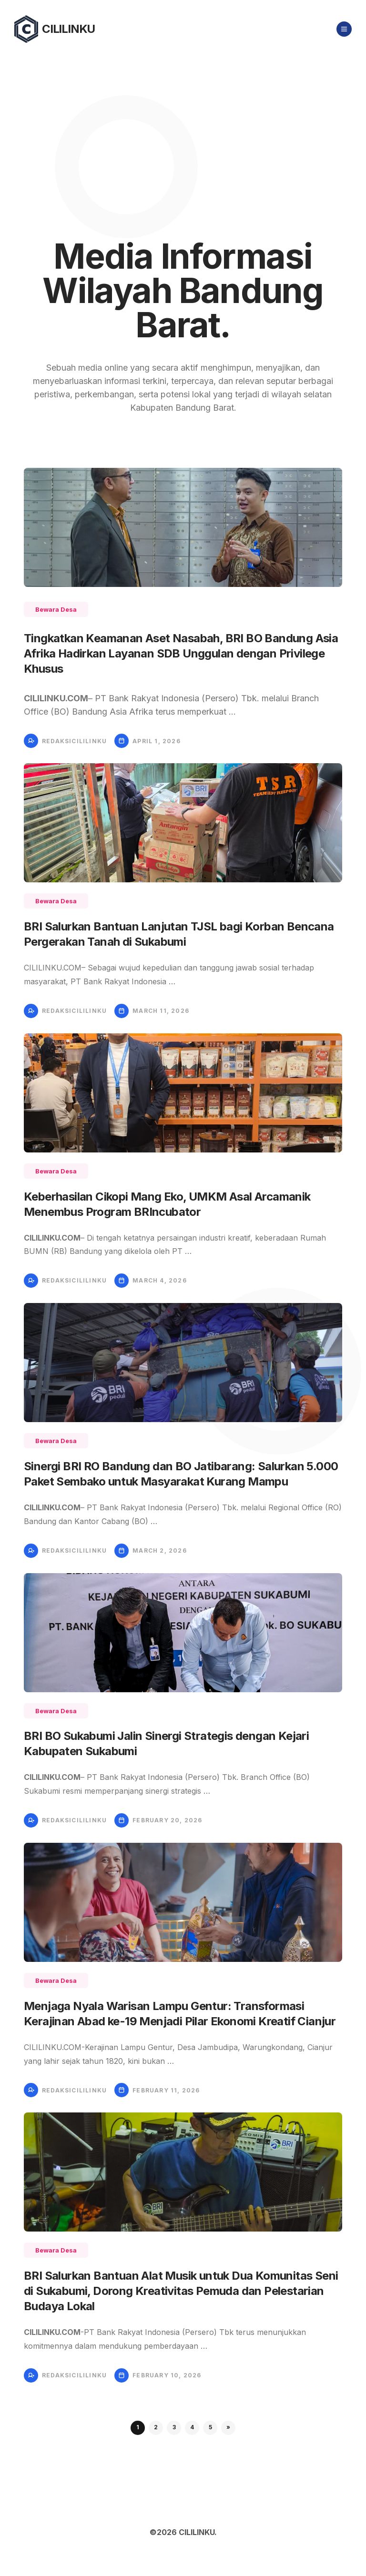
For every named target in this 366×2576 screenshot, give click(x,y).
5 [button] (210, 2427)
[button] (228, 2428)
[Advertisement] (183, 129)
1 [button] (137, 2427)
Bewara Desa (56, 609)
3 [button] (174, 2427)
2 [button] (156, 2427)
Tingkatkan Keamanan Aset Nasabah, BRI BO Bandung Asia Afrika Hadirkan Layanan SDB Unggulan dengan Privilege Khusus (181, 653)
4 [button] (192, 2427)
